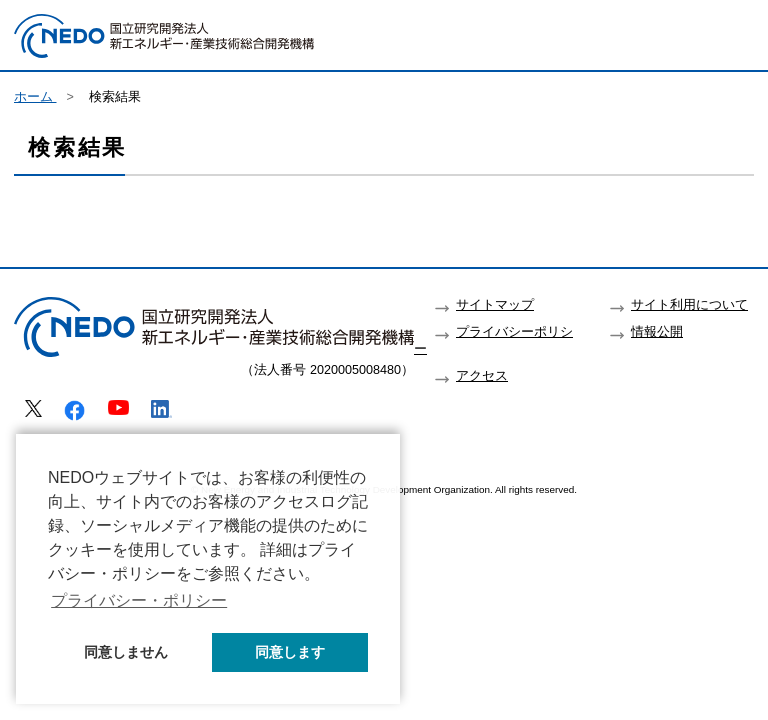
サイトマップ (495, 305)
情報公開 (657, 332)
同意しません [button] (126, 652)
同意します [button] (290, 652)
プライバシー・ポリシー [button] (139, 600)
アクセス (482, 376)
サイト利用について (689, 305)
